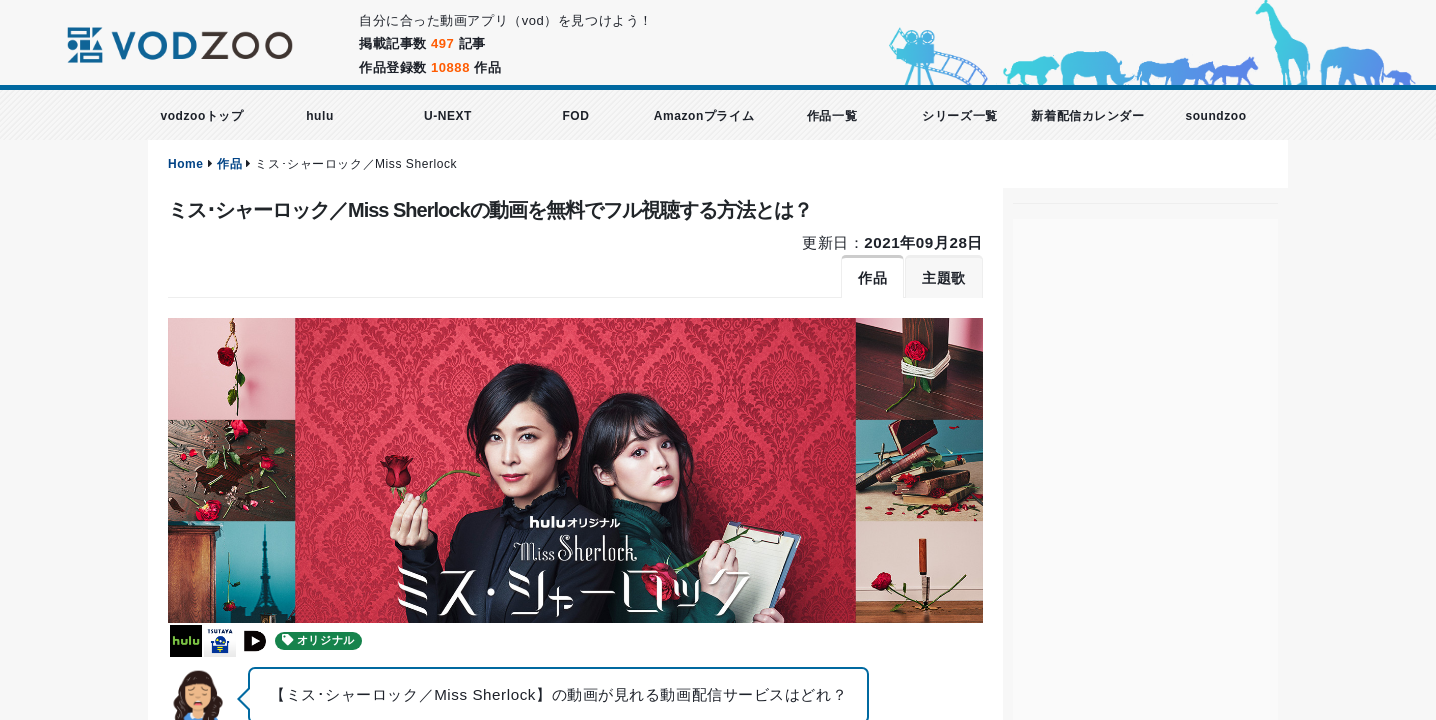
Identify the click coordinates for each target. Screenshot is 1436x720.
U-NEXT (448, 116)
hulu (320, 116)
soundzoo (1215, 116)
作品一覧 (832, 116)
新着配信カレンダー (1087, 116)
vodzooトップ (201, 116)
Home (186, 164)
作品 (229, 164)
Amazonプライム (704, 116)
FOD (575, 116)
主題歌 (944, 278)
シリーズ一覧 (959, 116)
